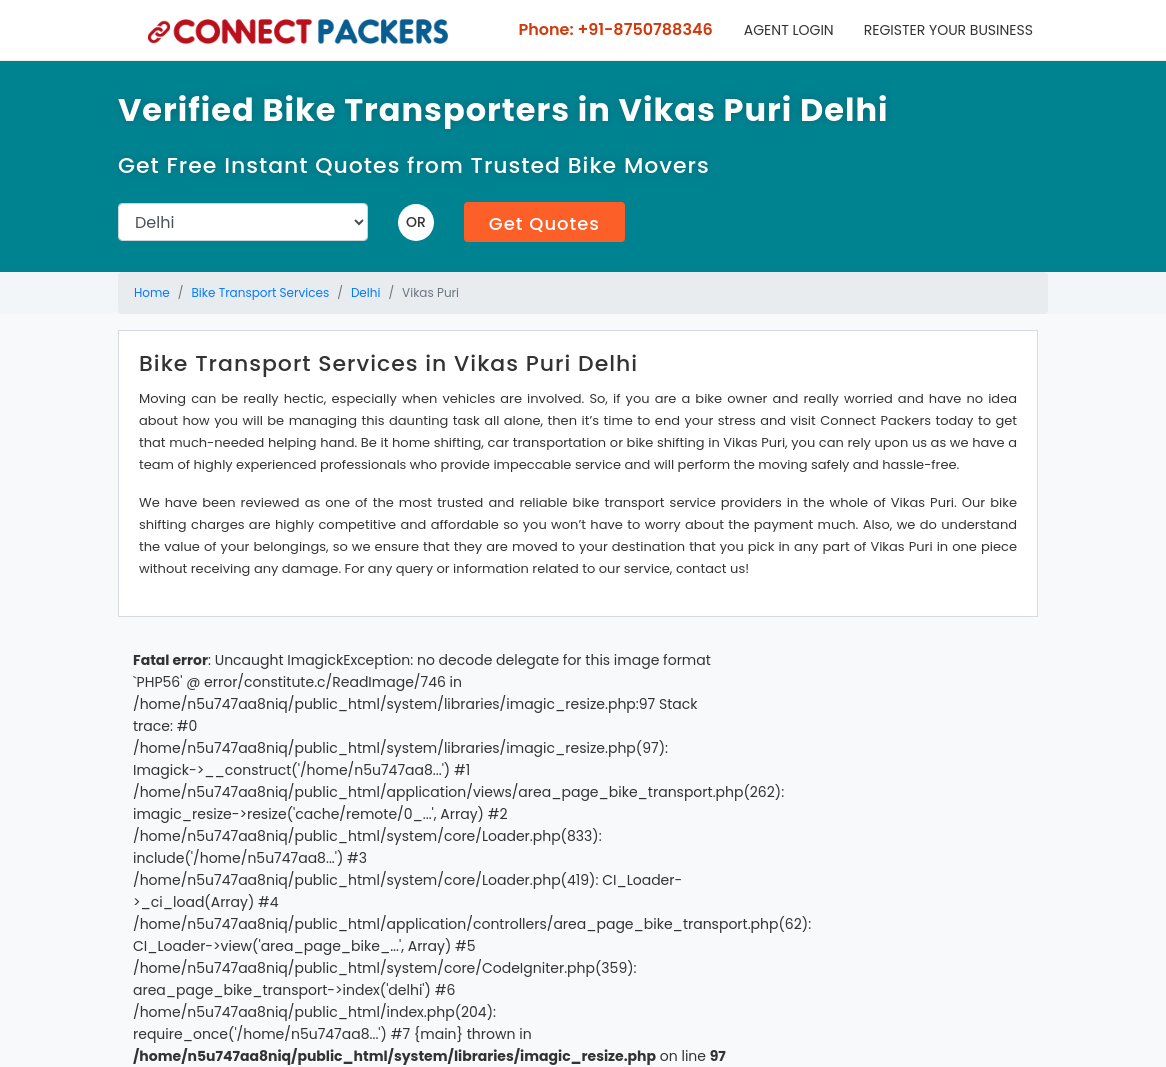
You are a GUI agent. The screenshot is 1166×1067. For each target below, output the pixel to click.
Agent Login (789, 30)
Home (152, 292)
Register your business (948, 30)
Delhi (366, 292)
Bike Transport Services (261, 292)
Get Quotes (544, 223)
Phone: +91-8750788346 (614, 29)
